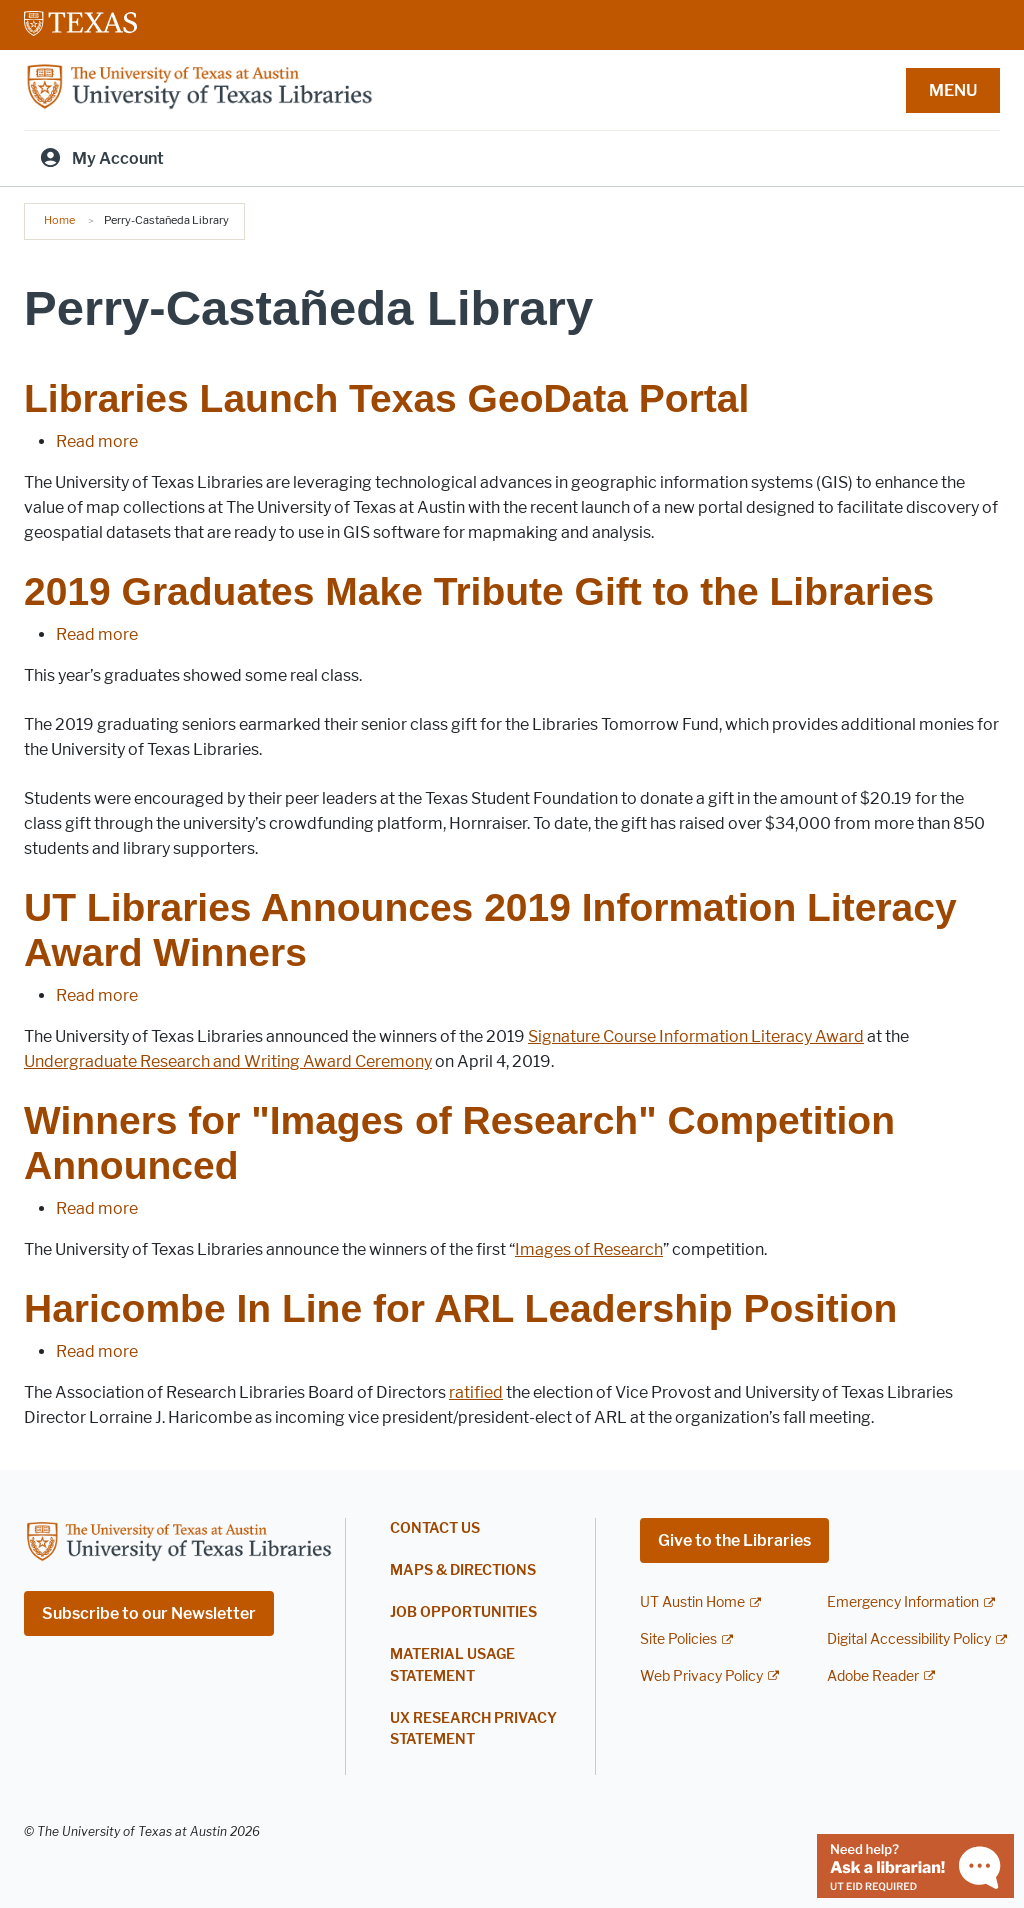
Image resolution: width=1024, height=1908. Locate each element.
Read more (97, 441)
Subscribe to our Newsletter (149, 1613)
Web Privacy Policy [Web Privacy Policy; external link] (701, 1676)
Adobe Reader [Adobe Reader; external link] (873, 1676)
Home (59, 220)
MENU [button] (953, 90)
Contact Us (435, 1528)
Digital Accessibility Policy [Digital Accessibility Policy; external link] (909, 1639)
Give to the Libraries (734, 1540)
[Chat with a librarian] (915, 1864)
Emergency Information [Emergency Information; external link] (903, 1602)
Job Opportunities (463, 1612)
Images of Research (589, 1249)
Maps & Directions (463, 1570)
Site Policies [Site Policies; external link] (678, 1639)
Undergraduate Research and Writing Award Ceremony (228, 1061)
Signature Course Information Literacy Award (696, 1036)
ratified (476, 1392)
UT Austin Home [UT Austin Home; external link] (692, 1602)
